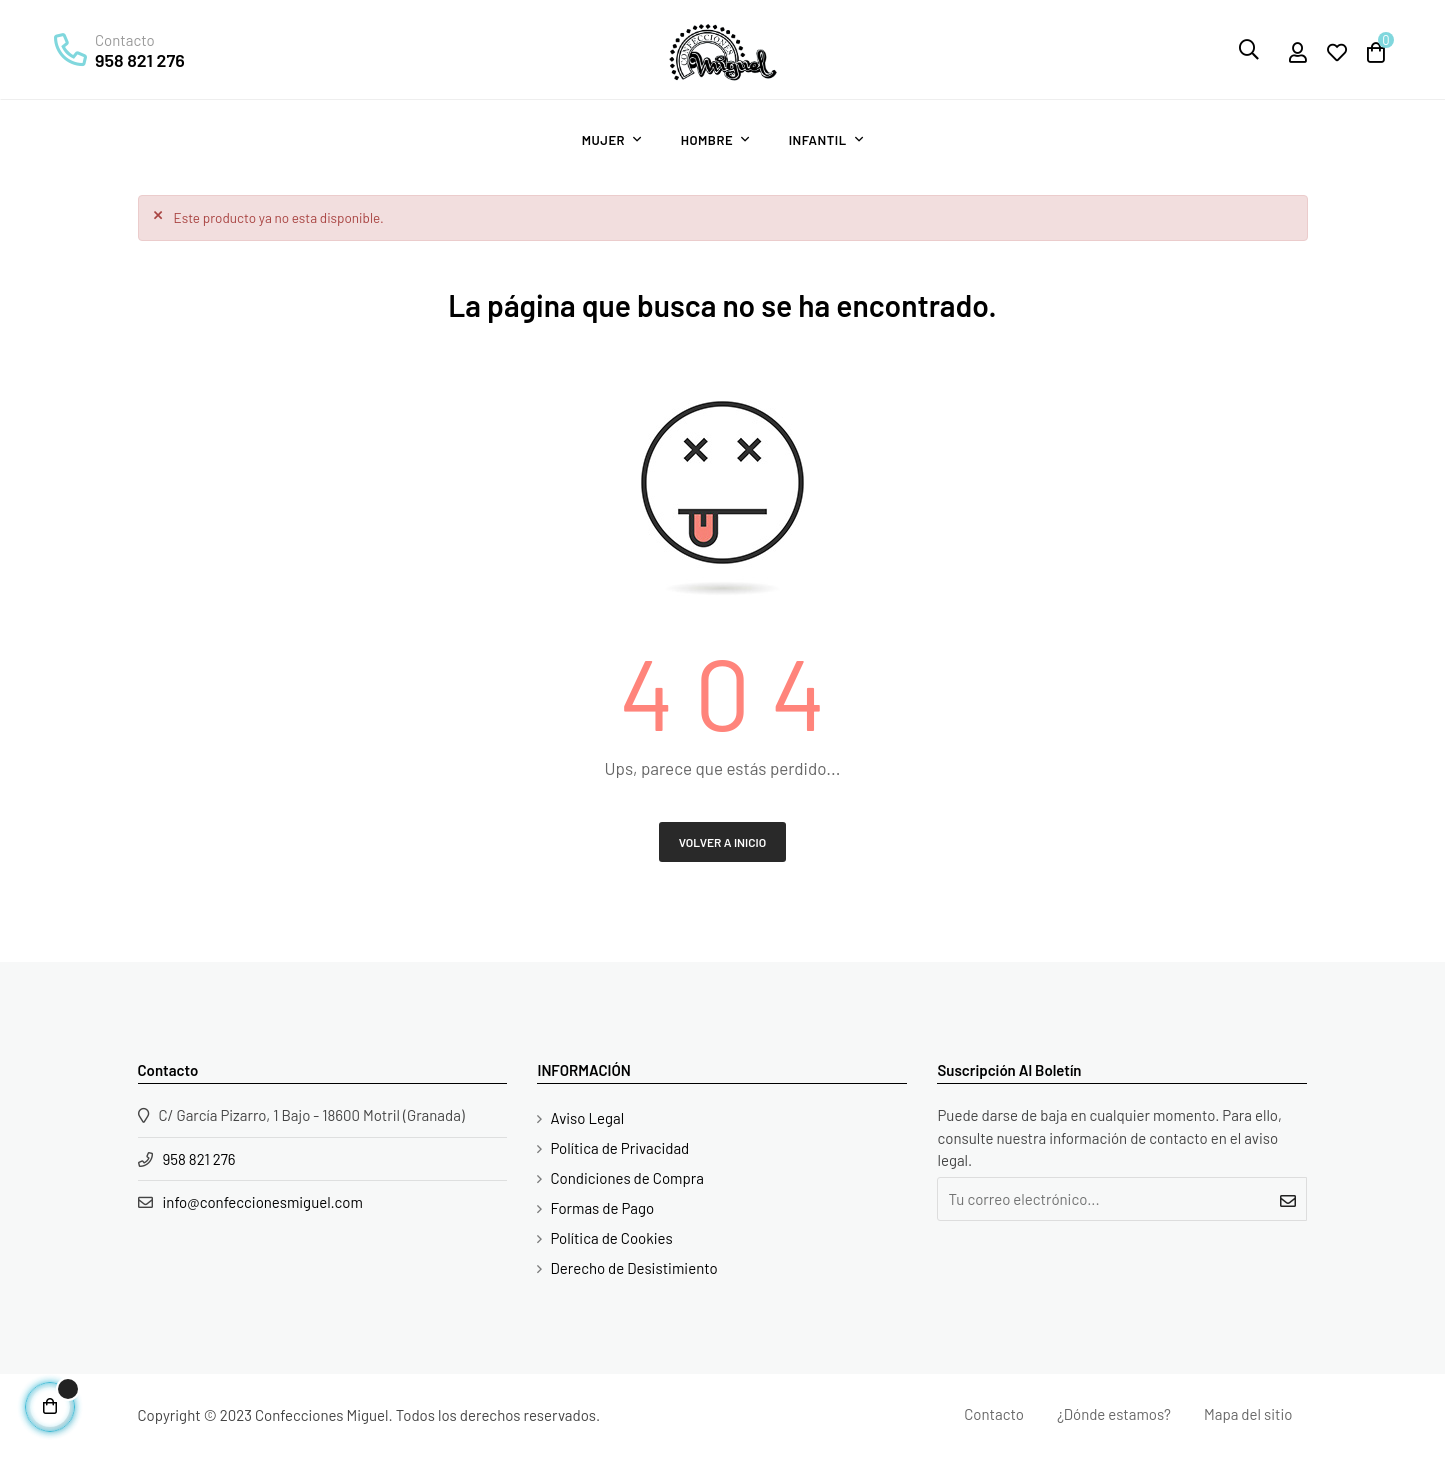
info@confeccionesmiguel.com (263, 1202)
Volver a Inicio (722, 842)
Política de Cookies (611, 1238)
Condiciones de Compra (626, 1178)
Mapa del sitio (1248, 1414)
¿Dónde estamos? (1114, 1414)
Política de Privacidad (619, 1148)
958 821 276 (140, 60)
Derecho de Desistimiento (633, 1268)
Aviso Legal (587, 1118)
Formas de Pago (602, 1208)
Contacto (994, 1414)
